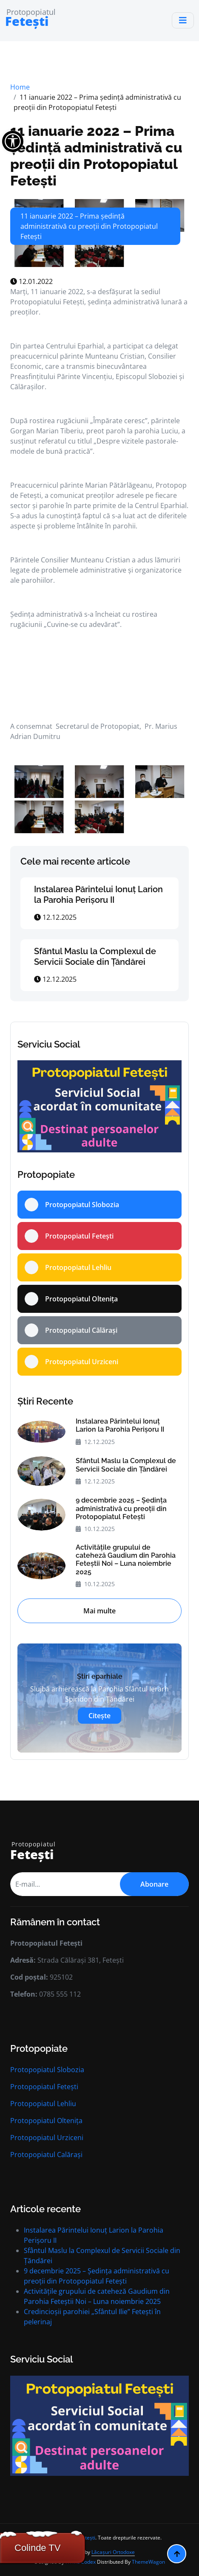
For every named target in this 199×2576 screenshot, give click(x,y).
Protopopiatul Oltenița (46, 2120)
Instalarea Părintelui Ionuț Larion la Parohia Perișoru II (98, 894)
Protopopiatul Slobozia (47, 2069)
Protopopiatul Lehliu (43, 2103)
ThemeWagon (148, 2561)
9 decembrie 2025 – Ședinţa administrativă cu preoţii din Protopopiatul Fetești (121, 1508)
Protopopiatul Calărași (46, 2154)
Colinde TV (37, 2547)
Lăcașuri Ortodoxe (113, 2552)
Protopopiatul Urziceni (46, 2137)
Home (20, 87)
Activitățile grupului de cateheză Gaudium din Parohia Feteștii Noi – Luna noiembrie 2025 (126, 1559)
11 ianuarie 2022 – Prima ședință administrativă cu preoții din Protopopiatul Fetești (96, 156)
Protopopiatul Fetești (44, 2086)
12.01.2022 (31, 281)
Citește (99, 1715)
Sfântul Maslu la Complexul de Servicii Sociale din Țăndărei (95, 956)
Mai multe (99, 1610)
